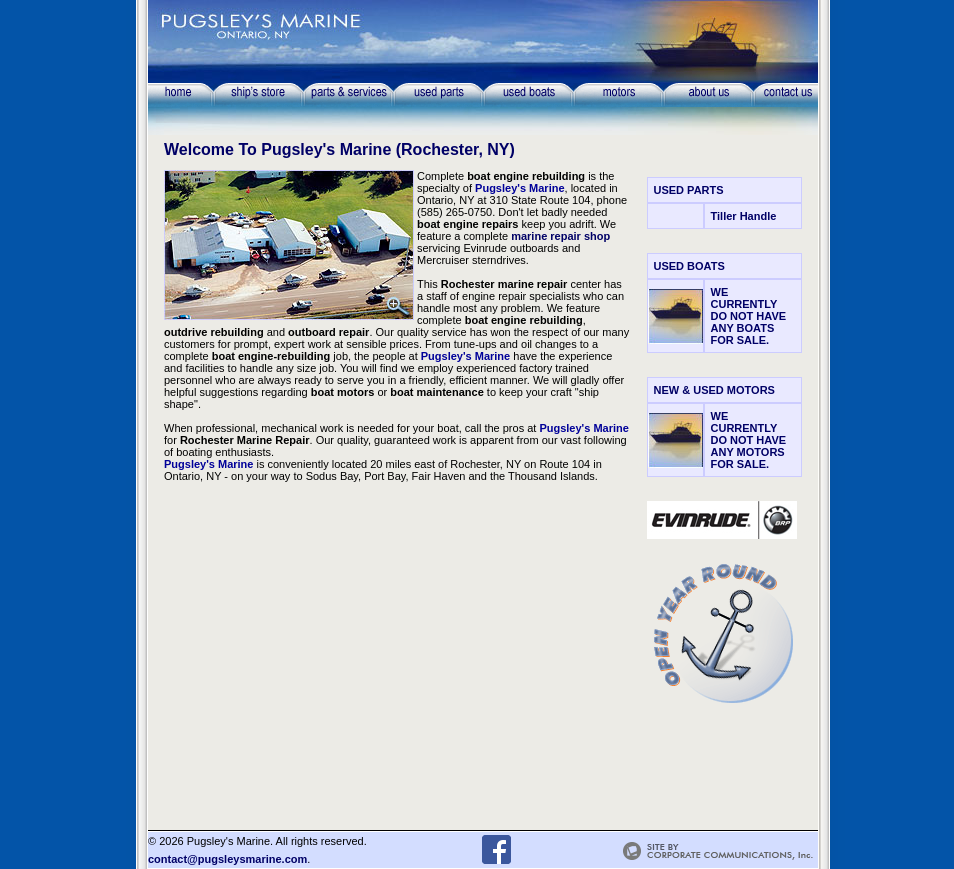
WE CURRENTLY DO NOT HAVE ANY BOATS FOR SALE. (749, 316)
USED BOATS (689, 266)
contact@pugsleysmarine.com (227, 859)
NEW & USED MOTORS (714, 390)
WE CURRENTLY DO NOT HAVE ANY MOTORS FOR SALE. (749, 440)
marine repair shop (560, 236)
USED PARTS (689, 190)
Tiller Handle (744, 216)
